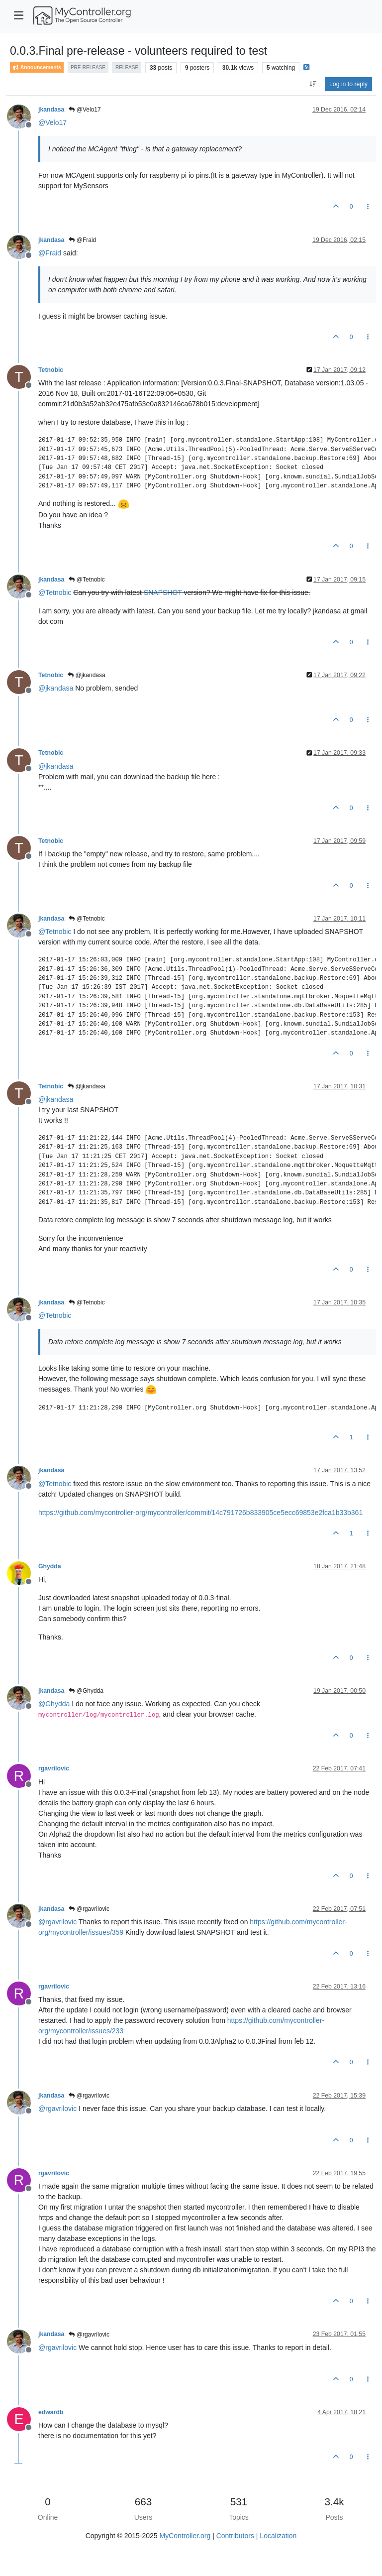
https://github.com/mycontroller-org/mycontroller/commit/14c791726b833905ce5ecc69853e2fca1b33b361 (200, 1513)
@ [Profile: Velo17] (52, 122)
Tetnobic (50, 369)
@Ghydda (86, 1690)
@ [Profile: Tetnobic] (54, 592)
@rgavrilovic (89, 1908)
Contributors (235, 2536)
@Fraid (82, 239)
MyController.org (185, 2536)
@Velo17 (84, 109)
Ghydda (49, 1566)
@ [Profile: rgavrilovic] (57, 1922)
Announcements (36, 67)
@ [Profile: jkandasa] (55, 688)
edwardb (50, 2412)
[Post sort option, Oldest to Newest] (312, 84)
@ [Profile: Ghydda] (54, 1704)
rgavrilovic (53, 1768)
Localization (278, 2536)
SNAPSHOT (163, 592)
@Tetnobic (86, 579)
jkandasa (51, 109)
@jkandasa (86, 675)
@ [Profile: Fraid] (49, 253)
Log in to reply (348, 84)
